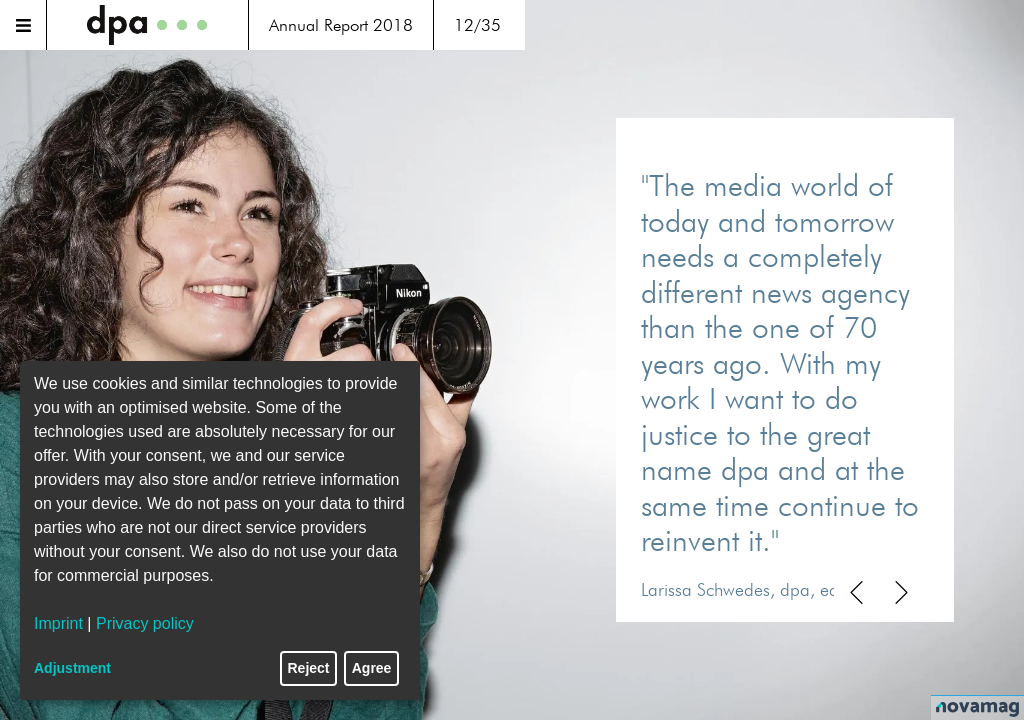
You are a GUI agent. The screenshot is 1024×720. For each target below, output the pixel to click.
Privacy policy (145, 623)
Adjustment (72, 668)
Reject (309, 668)
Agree (372, 668)
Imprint (58, 623)
